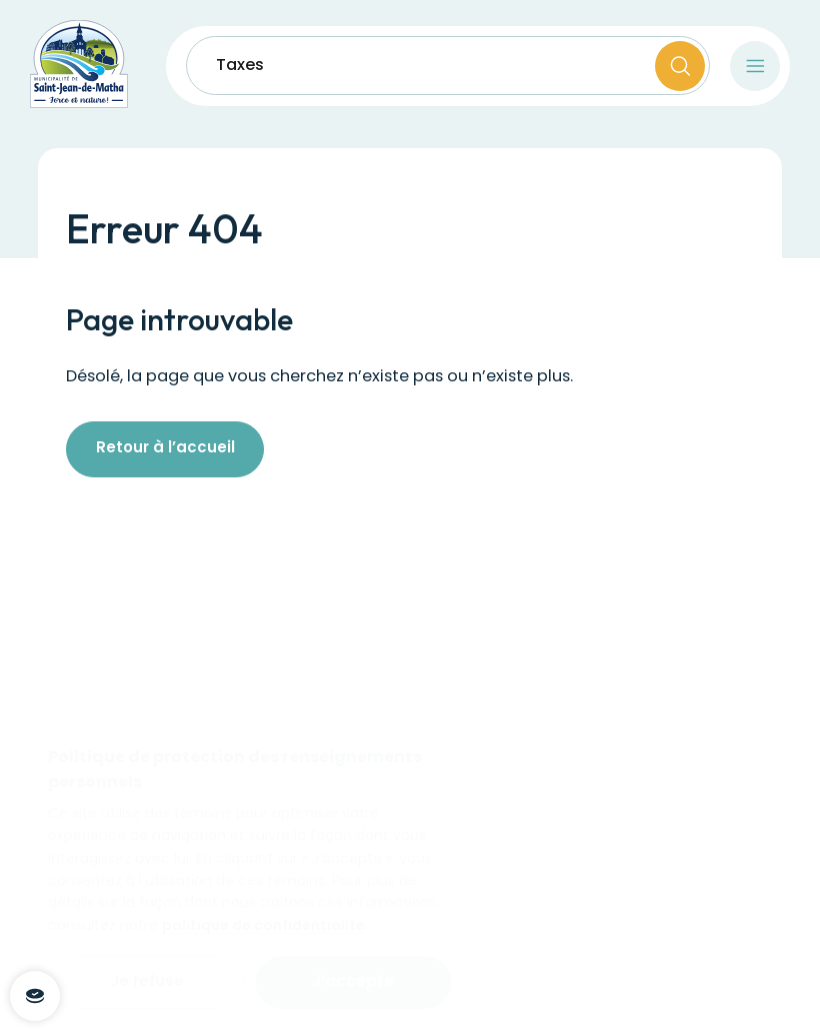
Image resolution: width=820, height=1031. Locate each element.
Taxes (240, 66)
